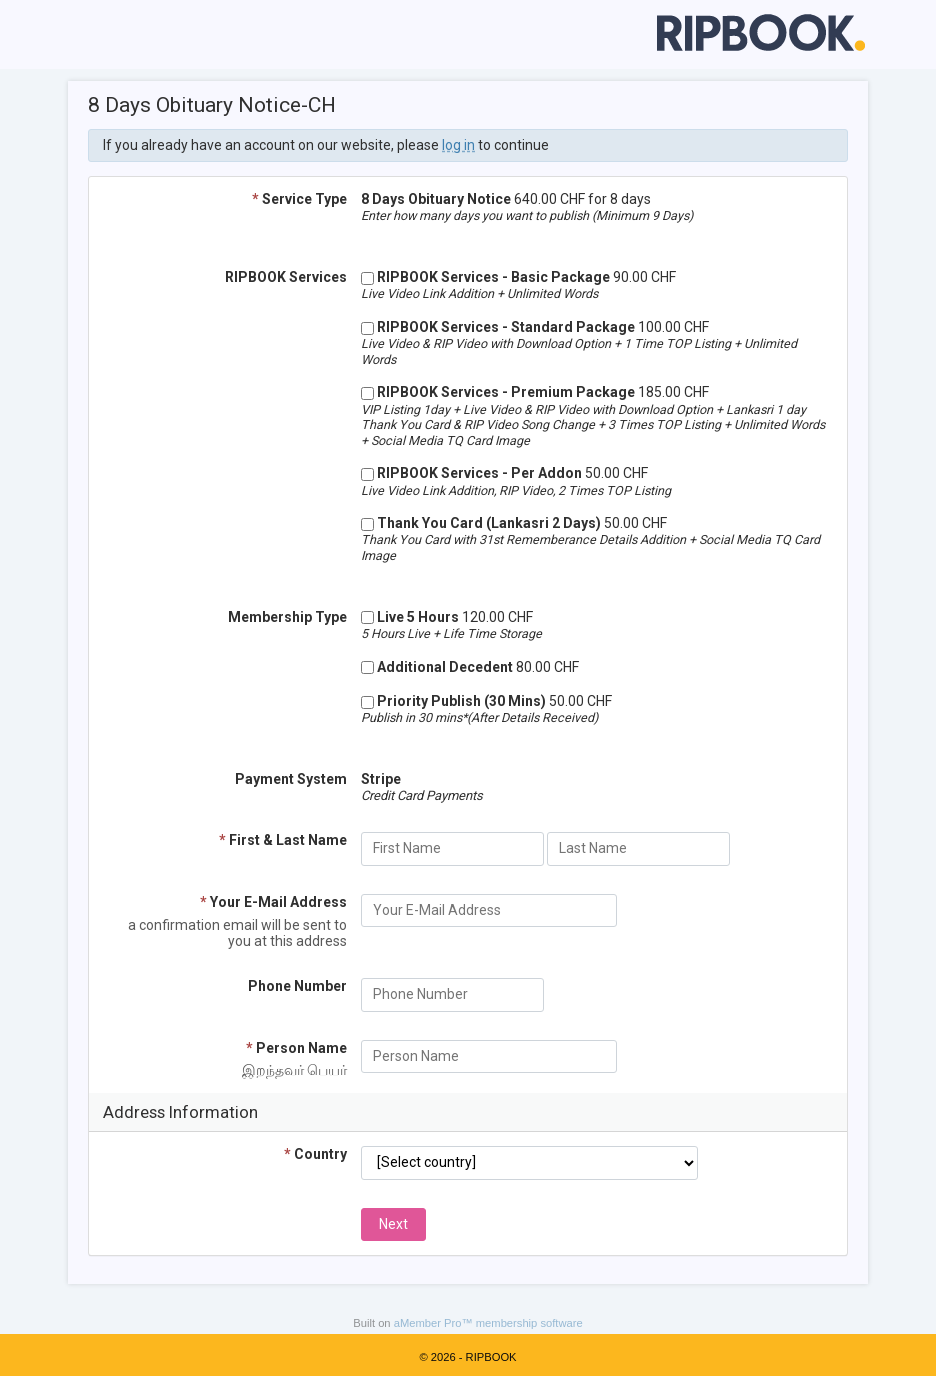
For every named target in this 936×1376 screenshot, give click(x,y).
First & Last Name (283, 840)
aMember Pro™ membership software (488, 1323)
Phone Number (297, 986)
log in (458, 145)
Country (315, 1154)
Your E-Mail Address (273, 902)
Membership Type (287, 617)
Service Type (299, 199)
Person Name (296, 1048)
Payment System (291, 779)
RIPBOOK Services (286, 277)
